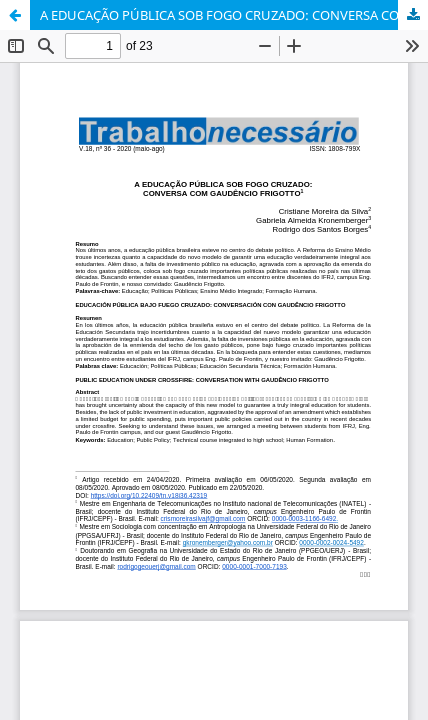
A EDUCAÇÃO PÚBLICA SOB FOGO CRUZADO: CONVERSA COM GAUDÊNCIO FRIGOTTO (234, 15)
